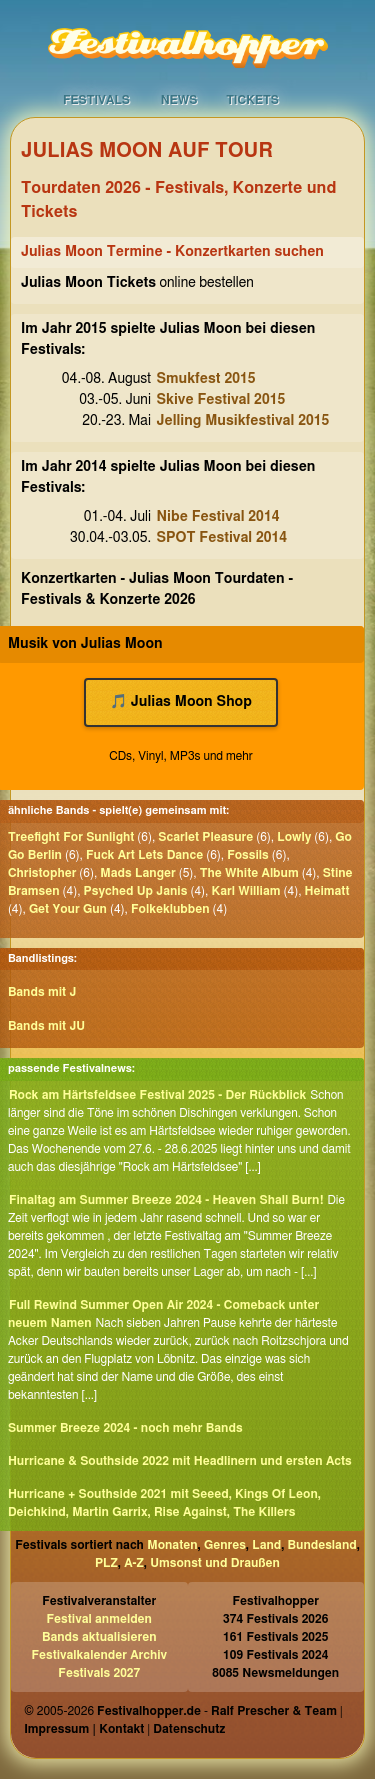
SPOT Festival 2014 (222, 538)
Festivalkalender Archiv (99, 1655)
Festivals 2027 (99, 1673)
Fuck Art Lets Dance (144, 855)
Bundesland (322, 1545)
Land (266, 1545)
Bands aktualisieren (99, 1637)
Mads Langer (137, 873)
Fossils (248, 855)
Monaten (172, 1545)
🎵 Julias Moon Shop (181, 702)
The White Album (249, 873)
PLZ (106, 1563)
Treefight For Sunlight (71, 837)
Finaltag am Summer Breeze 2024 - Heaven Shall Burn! (166, 1200)
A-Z (134, 1563)
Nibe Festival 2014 (218, 517)
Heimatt (326, 891)
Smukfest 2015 (206, 379)
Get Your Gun (68, 909)
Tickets (252, 100)
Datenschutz (189, 1729)
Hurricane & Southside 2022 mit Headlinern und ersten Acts (180, 1461)
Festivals (96, 100)
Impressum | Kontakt (84, 1729)
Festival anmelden (99, 1619)
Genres (225, 1545)
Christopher (42, 873)
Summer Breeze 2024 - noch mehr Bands (125, 1428)
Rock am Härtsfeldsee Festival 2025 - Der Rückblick (157, 1095)
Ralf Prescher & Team (274, 1711)
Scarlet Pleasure (205, 837)
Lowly (294, 837)
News (179, 100)
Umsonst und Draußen (215, 1563)
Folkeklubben (170, 909)
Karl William (245, 891)
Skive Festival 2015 (221, 400)
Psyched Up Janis (136, 891)
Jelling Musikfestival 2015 (243, 421)
